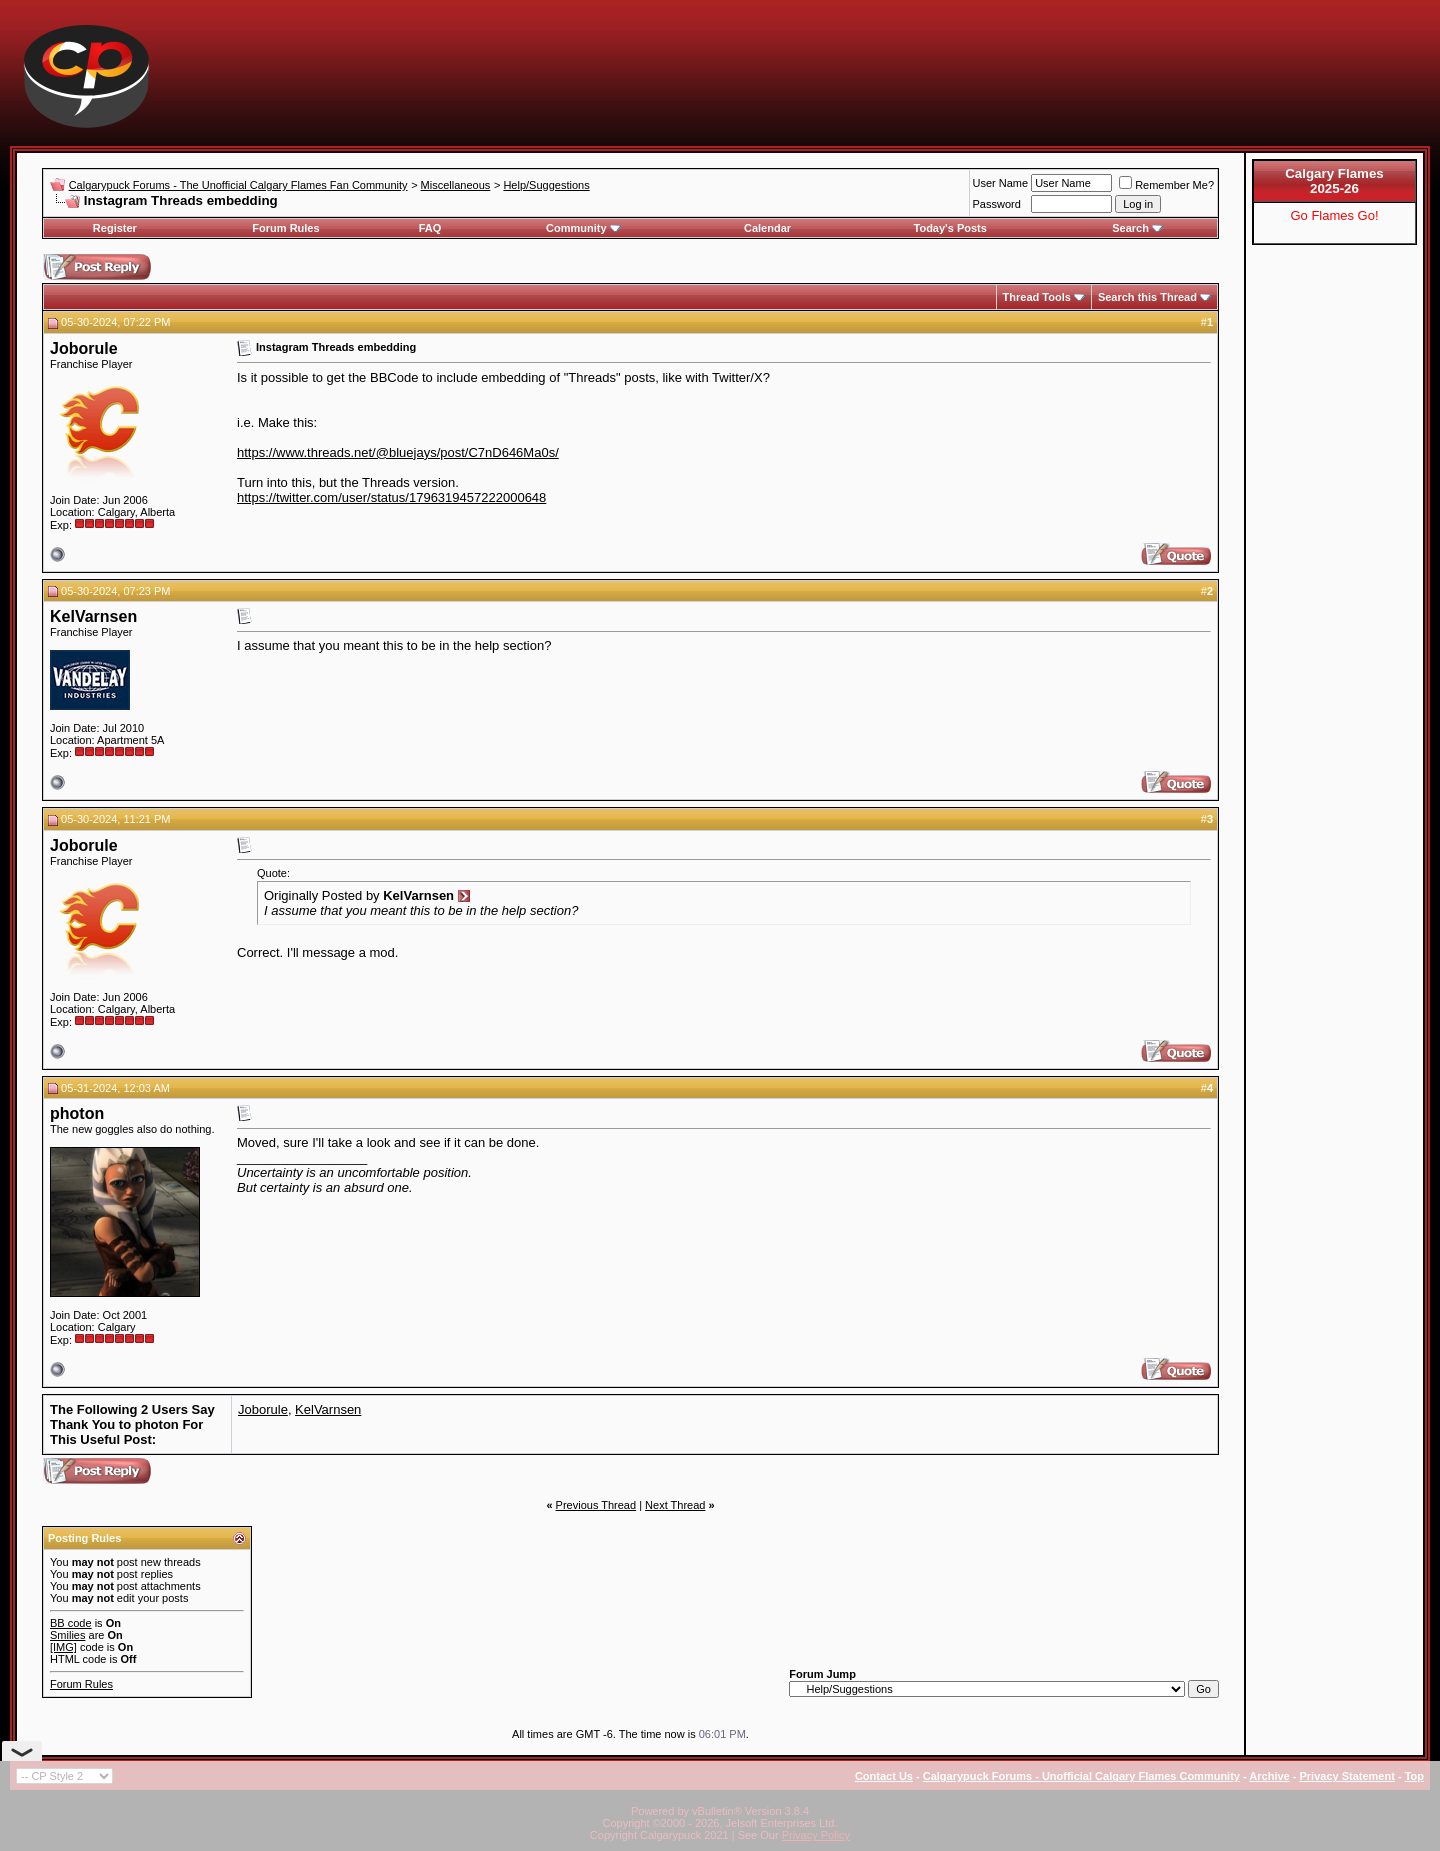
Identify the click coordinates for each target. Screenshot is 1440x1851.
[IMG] (63, 1647)
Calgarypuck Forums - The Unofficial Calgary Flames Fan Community (238, 185)
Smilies (67, 1635)
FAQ (430, 228)
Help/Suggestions (546, 185)
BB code (71, 1623)
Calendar (767, 228)
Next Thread (675, 1505)
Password (997, 204)
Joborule (84, 348)
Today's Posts (950, 228)
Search (1137, 228)
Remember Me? (1166, 185)
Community (583, 228)
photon (77, 1113)
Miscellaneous (456, 185)
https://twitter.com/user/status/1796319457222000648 (391, 497)
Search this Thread (1147, 297)
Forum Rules (285, 228)
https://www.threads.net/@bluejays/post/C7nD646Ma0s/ (398, 452)
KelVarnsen (93, 616)
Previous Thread (596, 1505)
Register (115, 228)
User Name (1001, 183)
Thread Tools (1037, 297)
